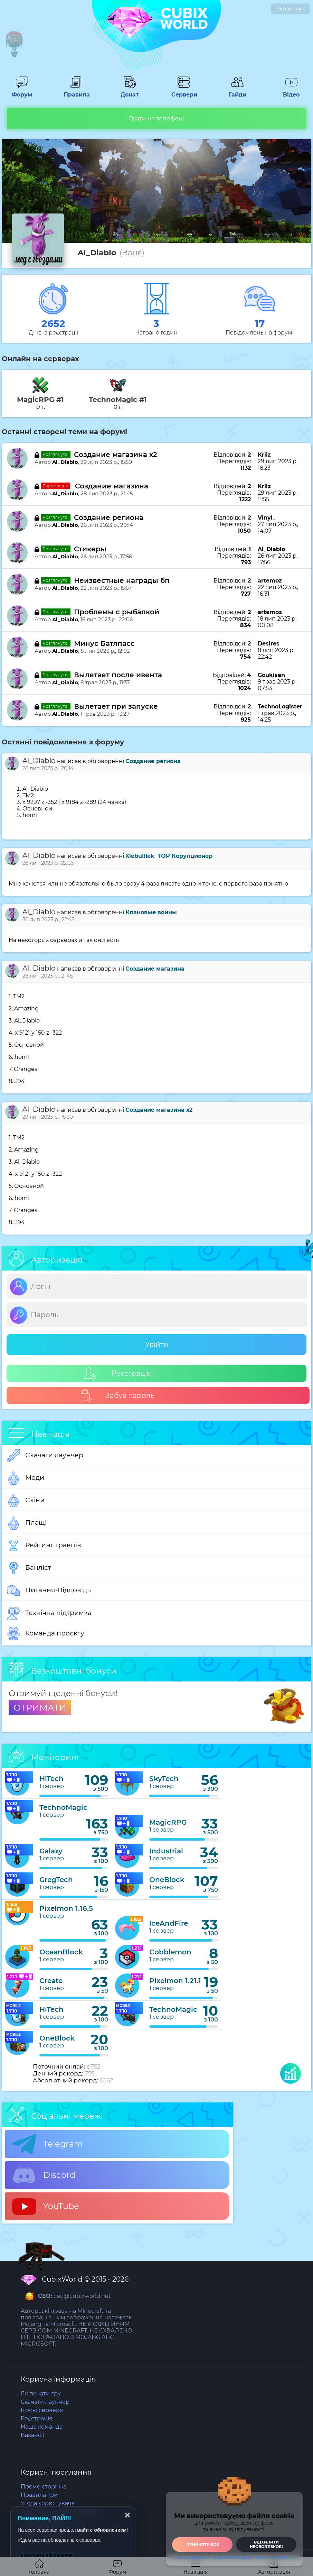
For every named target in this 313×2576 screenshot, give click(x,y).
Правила (76, 91)
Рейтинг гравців (44, 1545)
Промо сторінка (43, 2486)
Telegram (47, 2144)
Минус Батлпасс (104, 643)
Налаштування (193, 2557)
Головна (39, 2567)
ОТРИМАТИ (39, 1707)
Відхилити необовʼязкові (266, 2544)
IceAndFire (168, 1923)
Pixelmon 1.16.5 (66, 1908)
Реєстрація (117, 1373)
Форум (22, 91)
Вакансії (32, 2435)
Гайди (237, 91)
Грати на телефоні (156, 118)
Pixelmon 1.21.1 (175, 1981)
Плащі (27, 1523)
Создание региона (108, 517)
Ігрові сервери (42, 2410)
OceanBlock (61, 1952)
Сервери (183, 91)
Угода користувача (48, 2503)
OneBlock (166, 1880)
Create (51, 1981)
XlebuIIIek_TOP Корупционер (168, 856)
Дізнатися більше (232, 2557)
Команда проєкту (45, 1633)
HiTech (51, 1779)
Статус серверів (44, 2536)
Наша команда (42, 2426)
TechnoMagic (63, 1807)
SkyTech (164, 1779)
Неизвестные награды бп (122, 580)
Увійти (156, 1344)
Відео (291, 91)
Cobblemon (170, 1952)
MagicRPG (168, 1822)
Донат (129, 91)
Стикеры (90, 549)
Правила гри (39, 2495)
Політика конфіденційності (59, 2511)
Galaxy (51, 1851)
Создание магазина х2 (115, 454)
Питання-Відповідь (49, 1590)
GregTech (56, 1880)
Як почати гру (41, 2393)
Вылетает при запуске (116, 706)
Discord (43, 2175)
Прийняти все (202, 2544)
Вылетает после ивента (118, 675)
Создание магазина (111, 486)
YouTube (45, 2206)
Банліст (29, 1568)
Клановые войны (151, 912)
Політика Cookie (44, 2520)
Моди (25, 1478)
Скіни (26, 1500)
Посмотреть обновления (45, 2555)
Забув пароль (117, 1396)
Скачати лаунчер (45, 1455)
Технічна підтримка (49, 1613)
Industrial (166, 1851)
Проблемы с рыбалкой (116, 612)
